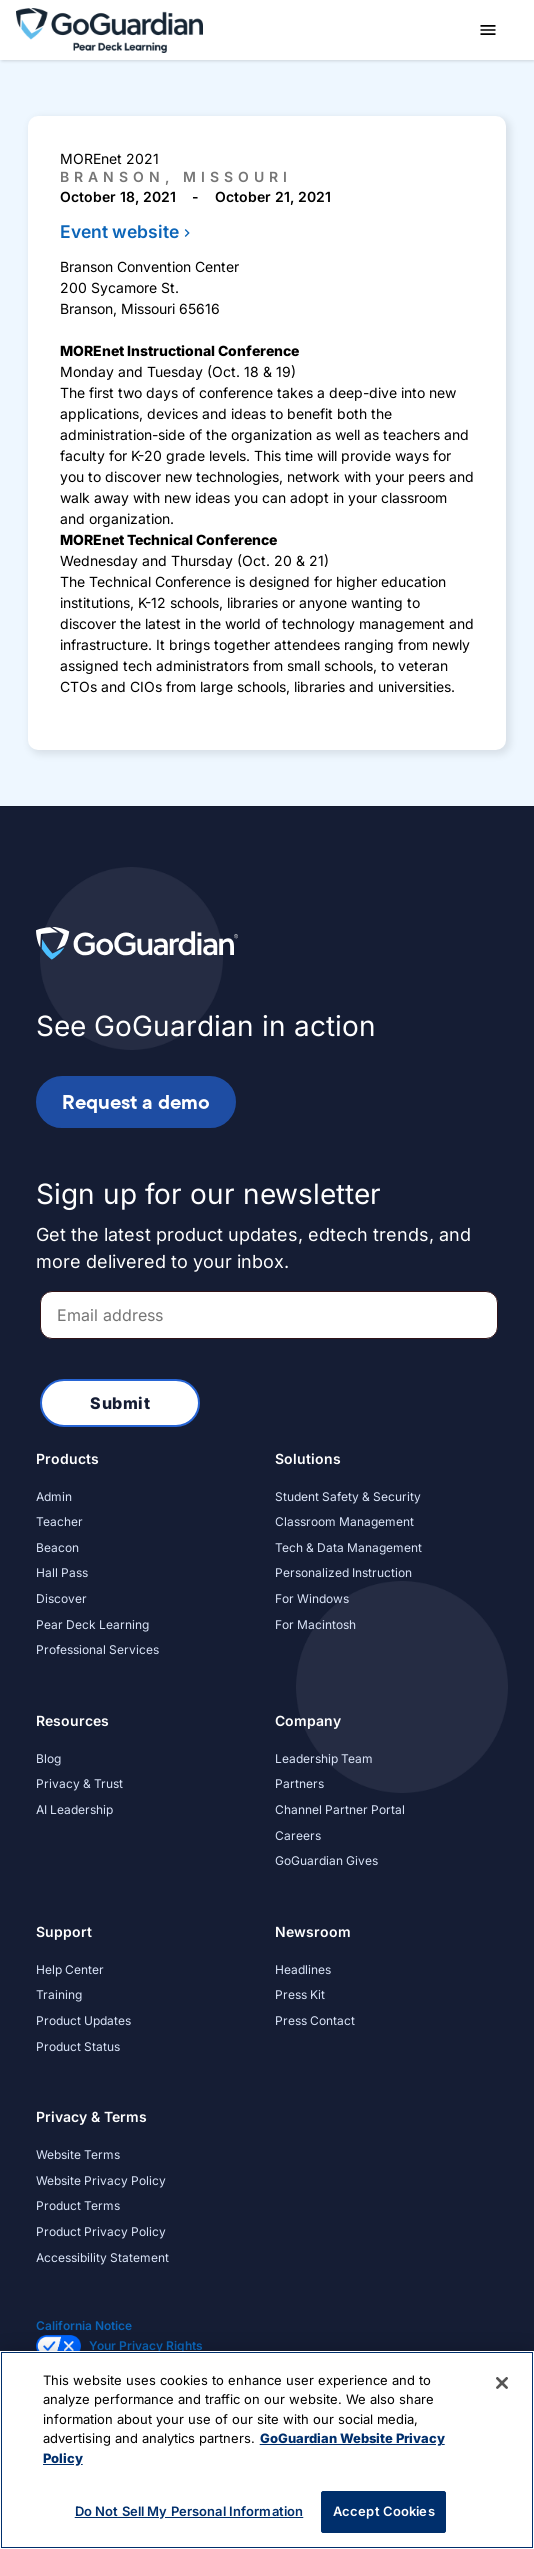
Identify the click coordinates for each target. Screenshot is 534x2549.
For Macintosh (315, 1624)
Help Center (70, 1969)
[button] (488, 30)
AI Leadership (74, 1809)
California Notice (84, 2325)
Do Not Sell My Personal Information (189, 2511)
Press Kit (300, 1994)
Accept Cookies (384, 2511)
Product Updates (83, 2020)
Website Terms (78, 2154)
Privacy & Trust (79, 1783)
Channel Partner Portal (340, 1809)
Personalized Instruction (343, 1572)
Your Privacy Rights (146, 2345)
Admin (54, 1496)
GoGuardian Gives (326, 1860)
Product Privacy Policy (101, 2231)
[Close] (502, 2383)
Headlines (303, 1969)
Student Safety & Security (348, 1496)
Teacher (59, 1521)
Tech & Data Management (348, 1547)
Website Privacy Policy (101, 2180)
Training (59, 1994)
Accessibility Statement (102, 2257)
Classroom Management (344, 1521)
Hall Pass (62, 1572)
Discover (61, 1598)
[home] (109, 28)
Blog (48, 1758)
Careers (298, 1835)
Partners (299, 1783)
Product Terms (78, 2205)
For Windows (312, 1598)
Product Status (78, 2046)
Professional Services (97, 1649)
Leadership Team (324, 1758)
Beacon (57, 1547)
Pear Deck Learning (92, 1624)
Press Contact (315, 2020)
